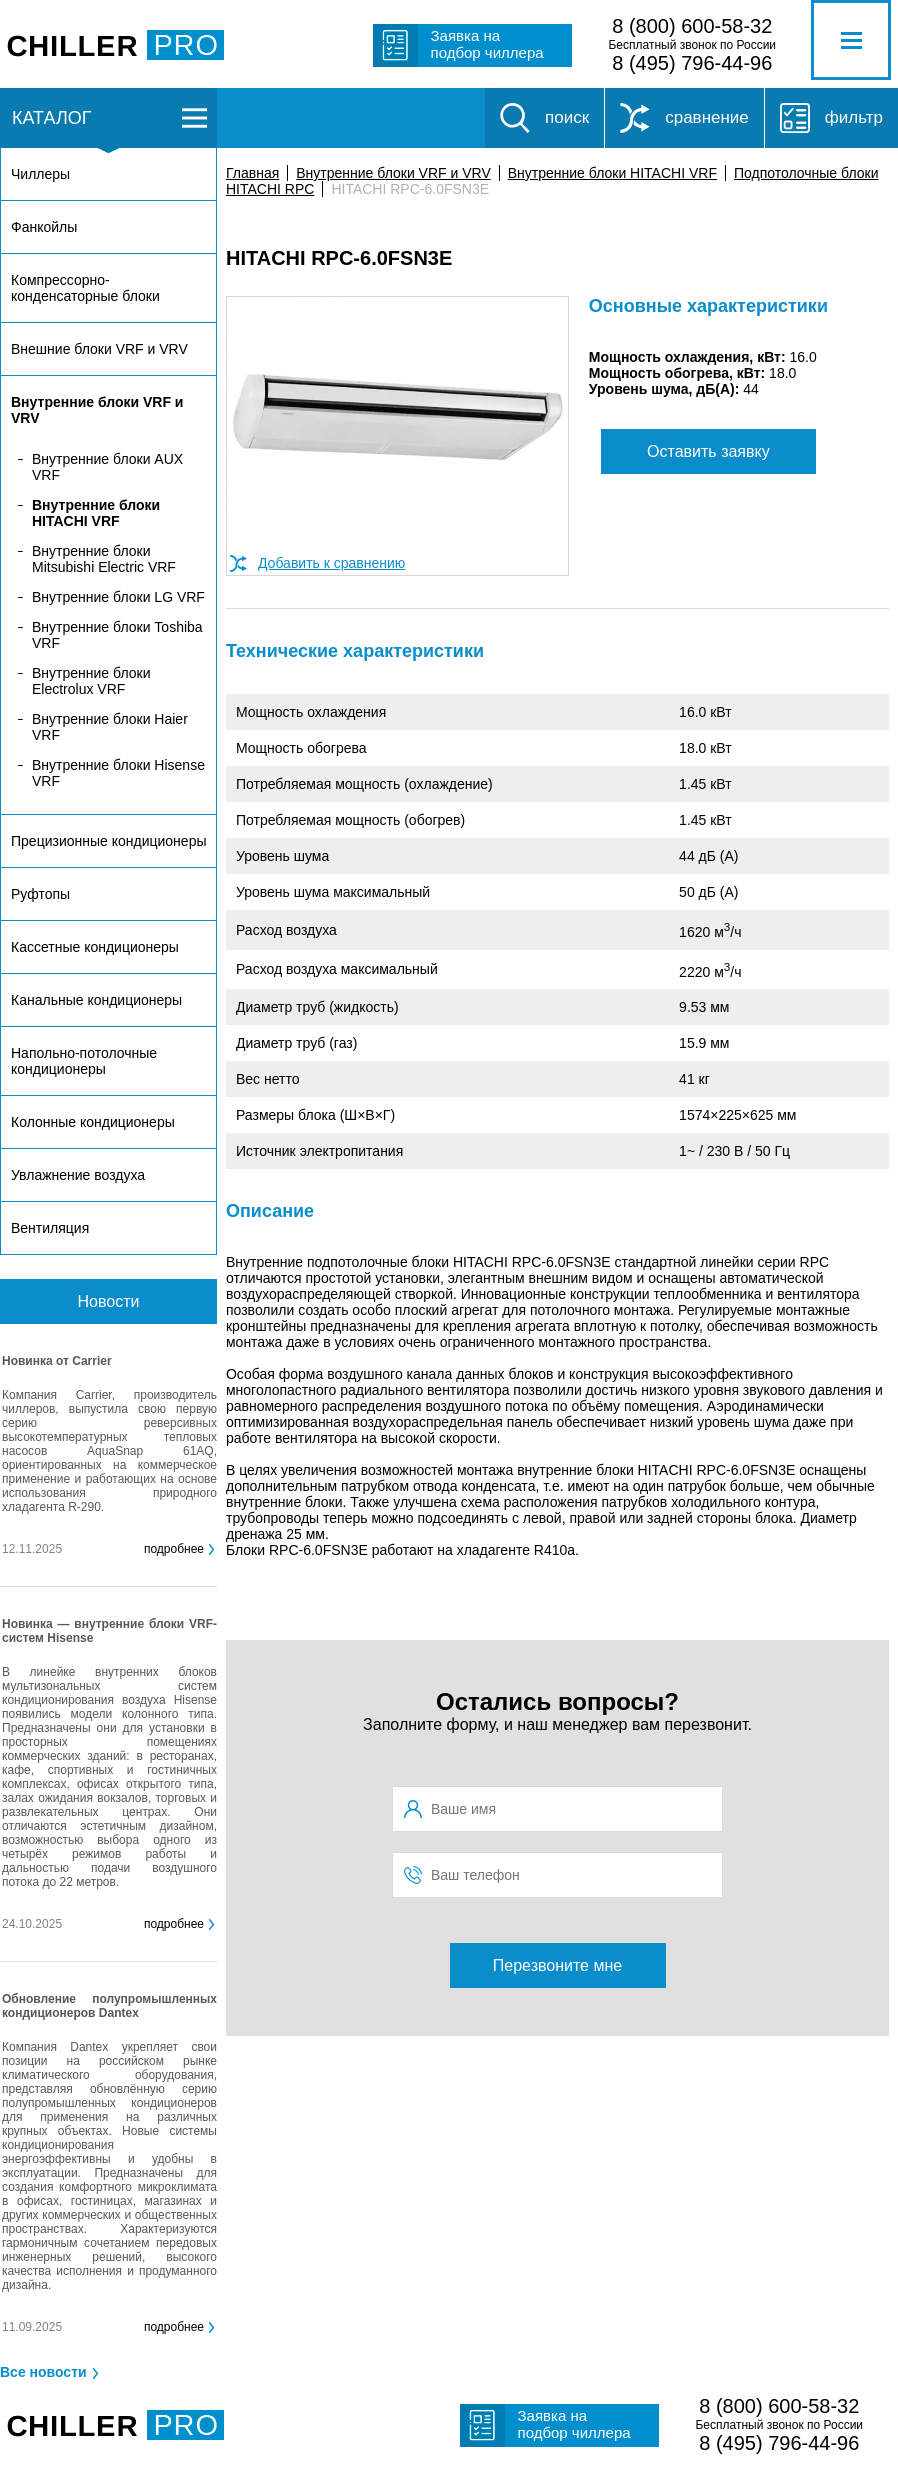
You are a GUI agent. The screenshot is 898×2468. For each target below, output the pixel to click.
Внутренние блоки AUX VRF (107, 467)
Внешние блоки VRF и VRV (99, 349)
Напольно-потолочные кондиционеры (84, 1061)
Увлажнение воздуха (78, 1175)
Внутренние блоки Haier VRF (110, 727)
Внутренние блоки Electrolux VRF (91, 681)
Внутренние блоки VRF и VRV (393, 173)
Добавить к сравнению (331, 563)
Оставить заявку (708, 451)
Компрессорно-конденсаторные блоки (85, 288)
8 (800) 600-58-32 (692, 26)
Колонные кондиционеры (93, 1122)
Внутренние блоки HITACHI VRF (612, 173)
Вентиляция (50, 1228)
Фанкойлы (44, 227)
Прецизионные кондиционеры (108, 841)
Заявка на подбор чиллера (487, 44)
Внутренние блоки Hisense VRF (118, 773)
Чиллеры (40, 174)
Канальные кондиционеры (96, 1000)
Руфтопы (40, 894)
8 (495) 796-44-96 (692, 63)
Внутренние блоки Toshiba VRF (117, 635)
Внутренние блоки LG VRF (118, 597)
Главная (252, 173)
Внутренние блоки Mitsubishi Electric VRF (104, 559)
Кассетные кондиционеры (95, 947)
